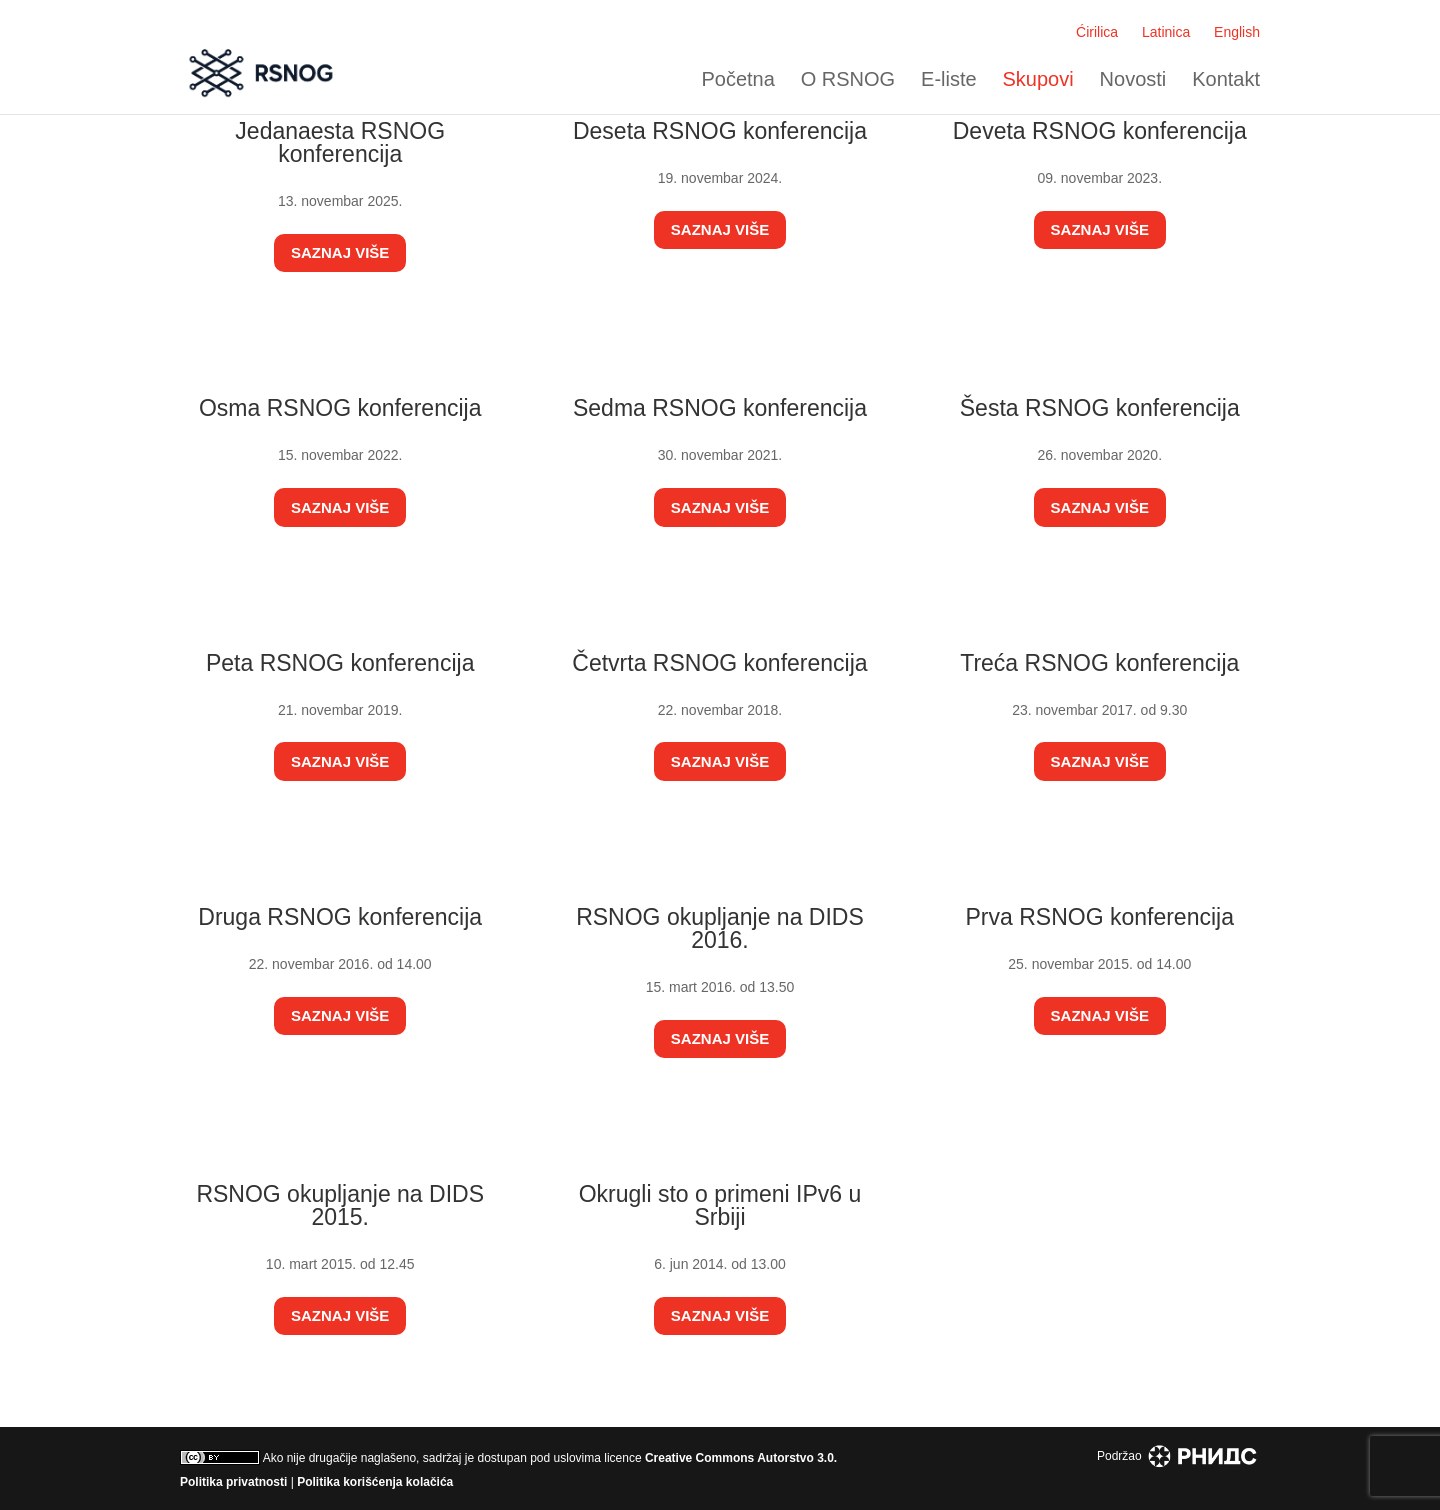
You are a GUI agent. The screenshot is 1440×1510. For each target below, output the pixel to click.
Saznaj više (340, 252)
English (1237, 32)
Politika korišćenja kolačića (375, 1482)
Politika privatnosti (233, 1482)
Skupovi (1038, 79)
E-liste (949, 79)
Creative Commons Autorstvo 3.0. (741, 1458)
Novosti (1133, 79)
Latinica (1166, 32)
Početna (737, 79)
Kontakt (1226, 79)
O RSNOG (848, 79)
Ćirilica (1097, 32)
